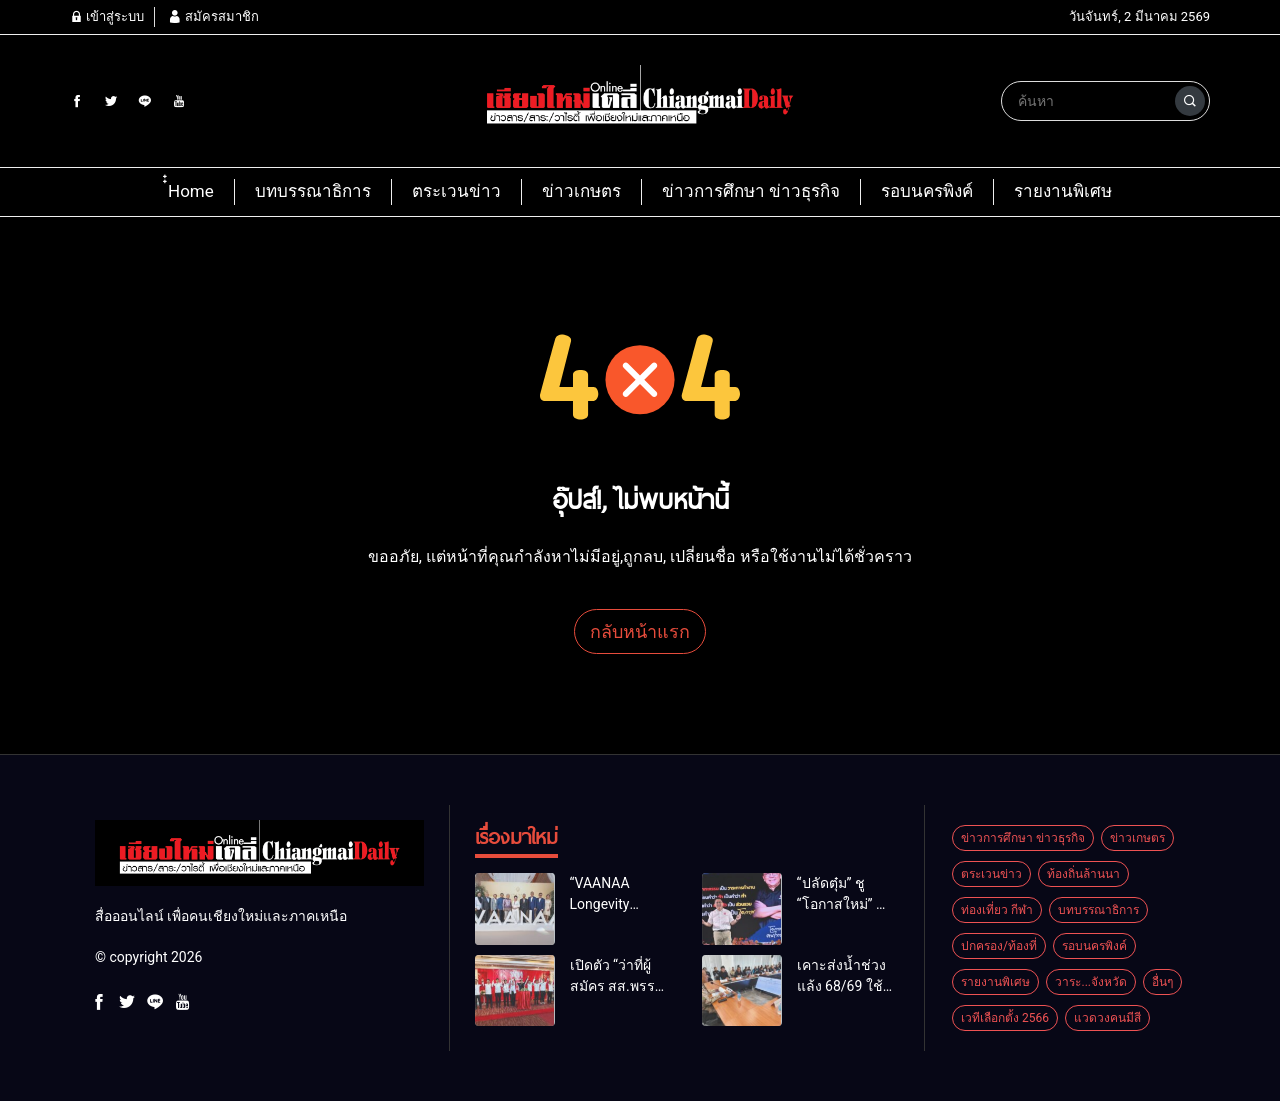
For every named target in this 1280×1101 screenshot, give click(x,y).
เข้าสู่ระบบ (107, 16)
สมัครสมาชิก (213, 16)
